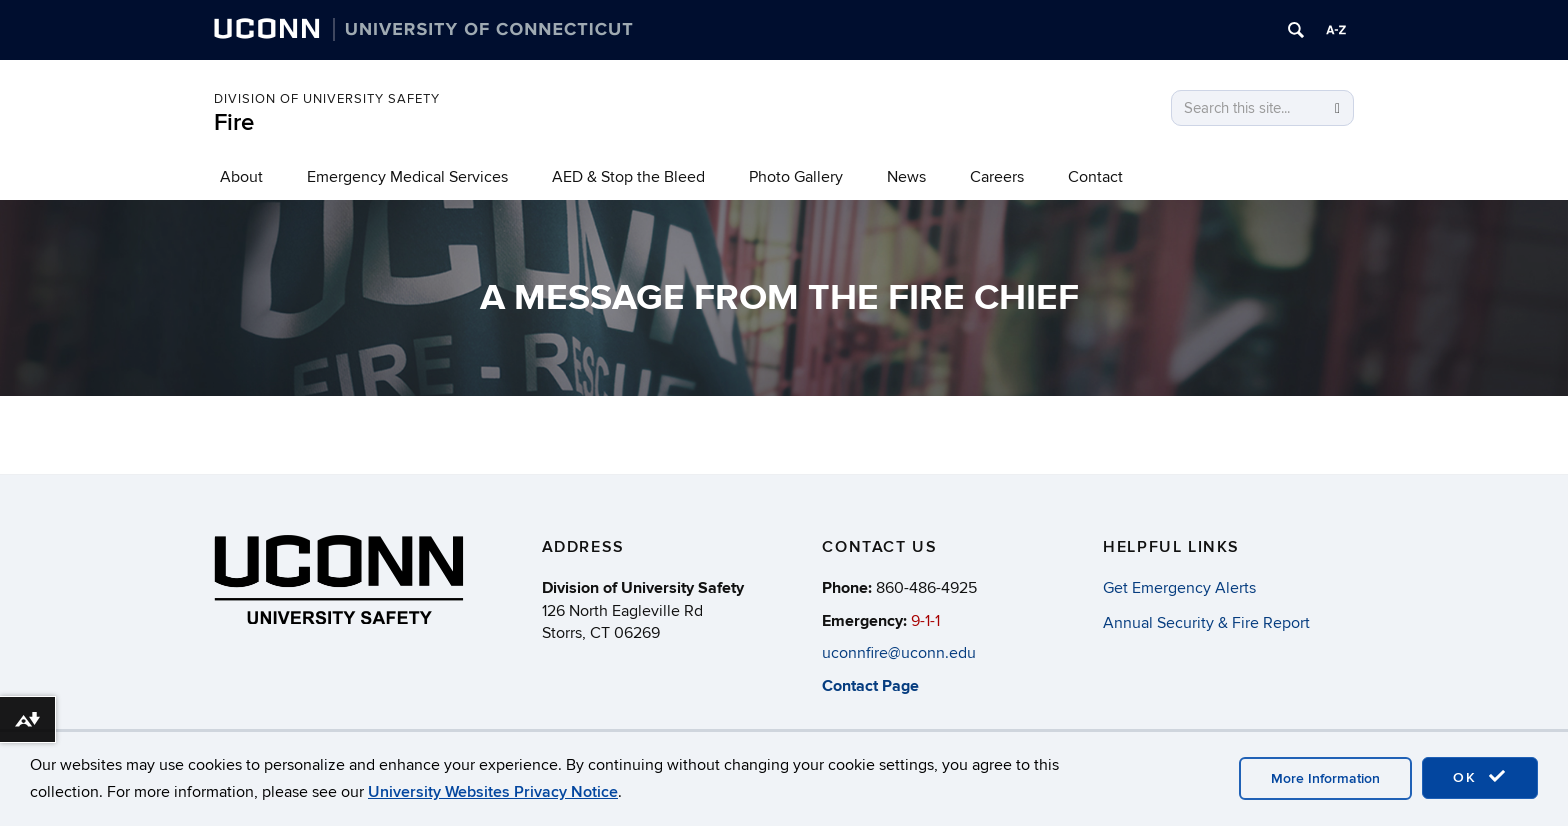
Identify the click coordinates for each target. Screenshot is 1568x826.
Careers (997, 177)
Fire (234, 122)
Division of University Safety (327, 99)
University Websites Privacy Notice (493, 792)
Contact (1095, 177)
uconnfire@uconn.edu (899, 653)
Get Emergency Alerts (1179, 588)
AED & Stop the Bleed (628, 177)
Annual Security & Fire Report (1206, 623)
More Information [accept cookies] (1325, 778)
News (906, 177)
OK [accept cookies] (1480, 777)
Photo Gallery (796, 177)
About (241, 177)
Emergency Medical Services (407, 177)
